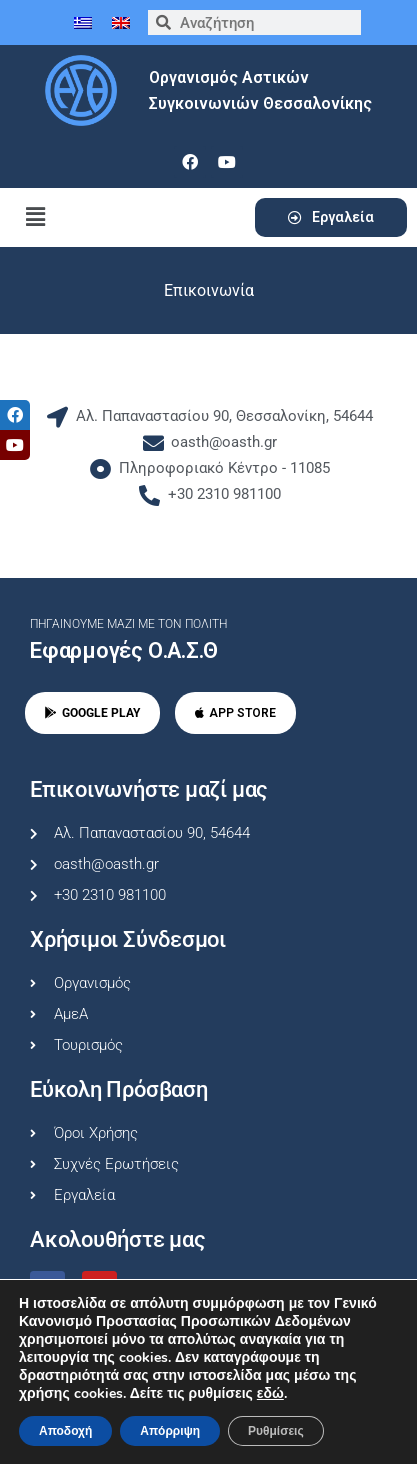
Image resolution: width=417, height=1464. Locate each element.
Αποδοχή (65, 1431)
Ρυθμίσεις (276, 1431)
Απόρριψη (170, 1431)
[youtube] (227, 162)
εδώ (270, 1394)
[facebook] (190, 162)
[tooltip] (15, 415)
